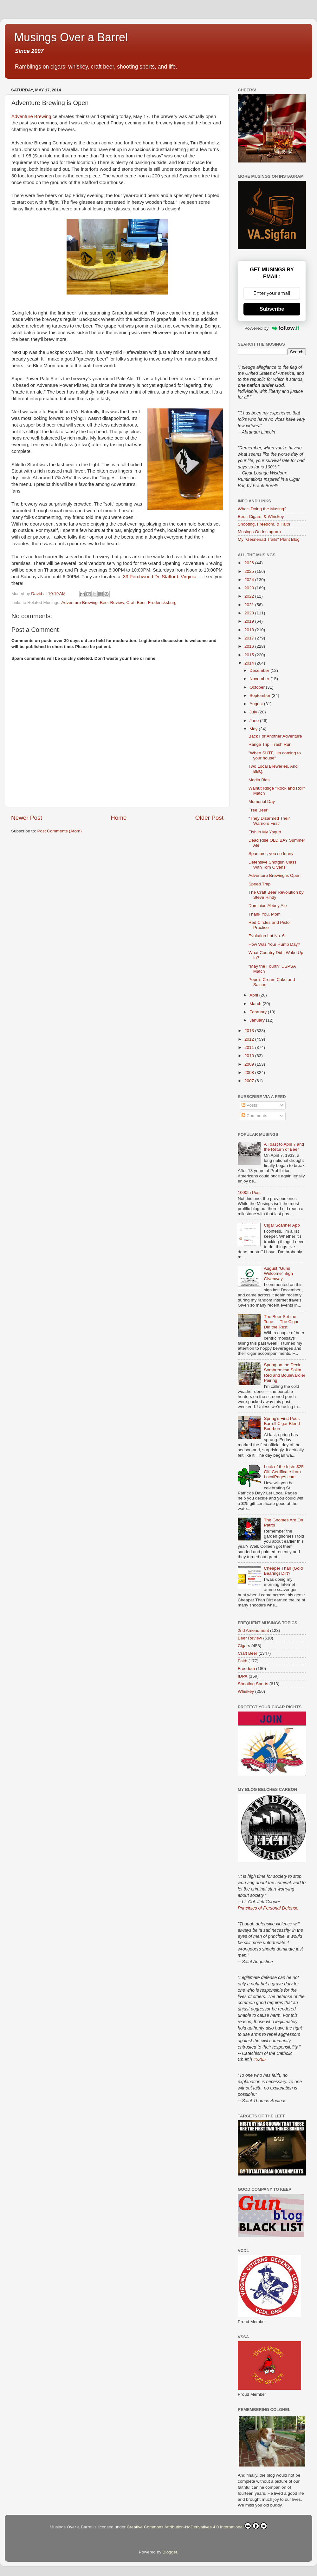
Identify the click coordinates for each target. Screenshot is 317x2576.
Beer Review (112, 602)
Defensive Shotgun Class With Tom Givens (273, 865)
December (259, 670)
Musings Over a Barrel (71, 37)
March (255, 1003)
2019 (249, 621)
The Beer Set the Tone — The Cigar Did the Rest (281, 1321)
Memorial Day (262, 801)
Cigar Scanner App (282, 1225)
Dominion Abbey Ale (268, 905)
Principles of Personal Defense (268, 1907)
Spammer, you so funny (271, 853)
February (258, 1012)
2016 (249, 646)
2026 (249, 562)
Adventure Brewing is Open (275, 875)
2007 (249, 1080)
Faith (242, 1661)
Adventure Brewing (31, 116)
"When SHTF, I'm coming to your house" (275, 755)
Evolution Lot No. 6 (267, 935)
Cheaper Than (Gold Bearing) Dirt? (283, 1571)
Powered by (272, 328)
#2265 (259, 2059)
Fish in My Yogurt (265, 832)
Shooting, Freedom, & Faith (264, 524)
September (260, 695)
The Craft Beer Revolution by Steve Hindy (276, 895)
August (256, 703)
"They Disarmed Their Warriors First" (269, 821)
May (254, 728)
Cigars (244, 1645)
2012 (249, 1039)
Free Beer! (259, 810)
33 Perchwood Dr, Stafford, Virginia (159, 576)
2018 (249, 629)
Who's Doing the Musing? (262, 509)
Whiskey (246, 1691)
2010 (249, 1055)
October (257, 687)
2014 (249, 663)
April (254, 995)
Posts (249, 1105)
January (257, 1020)
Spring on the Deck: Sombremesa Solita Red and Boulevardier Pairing (284, 1372)
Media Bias (259, 780)
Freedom (246, 1668)
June (254, 720)
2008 (249, 1072)
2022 (249, 596)
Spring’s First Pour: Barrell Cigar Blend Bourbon (282, 1423)
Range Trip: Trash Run (270, 744)
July (253, 712)
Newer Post (26, 817)
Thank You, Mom (265, 914)
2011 (249, 1047)
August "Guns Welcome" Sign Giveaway (278, 1273)
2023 (249, 588)
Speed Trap (260, 884)
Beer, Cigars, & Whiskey (261, 516)
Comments (254, 1115)
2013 (249, 1030)
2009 (249, 1064)
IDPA (243, 1676)
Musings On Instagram (259, 531)
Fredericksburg (162, 602)
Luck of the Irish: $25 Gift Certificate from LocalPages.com (283, 1471)
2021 (249, 604)
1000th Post (249, 1192)
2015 (249, 654)
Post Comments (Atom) (59, 831)
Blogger (170, 2552)
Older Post (209, 817)
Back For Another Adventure (275, 736)
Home (118, 817)
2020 (249, 613)
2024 (249, 579)
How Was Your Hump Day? (274, 944)
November (259, 678)
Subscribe (272, 309)
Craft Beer (136, 602)
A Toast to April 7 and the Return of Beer (284, 1147)
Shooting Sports (253, 1683)
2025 (249, 571)
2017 (249, 638)
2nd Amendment (253, 1630)
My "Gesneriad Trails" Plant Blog (269, 539)
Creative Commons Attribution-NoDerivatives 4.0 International (197, 2525)
